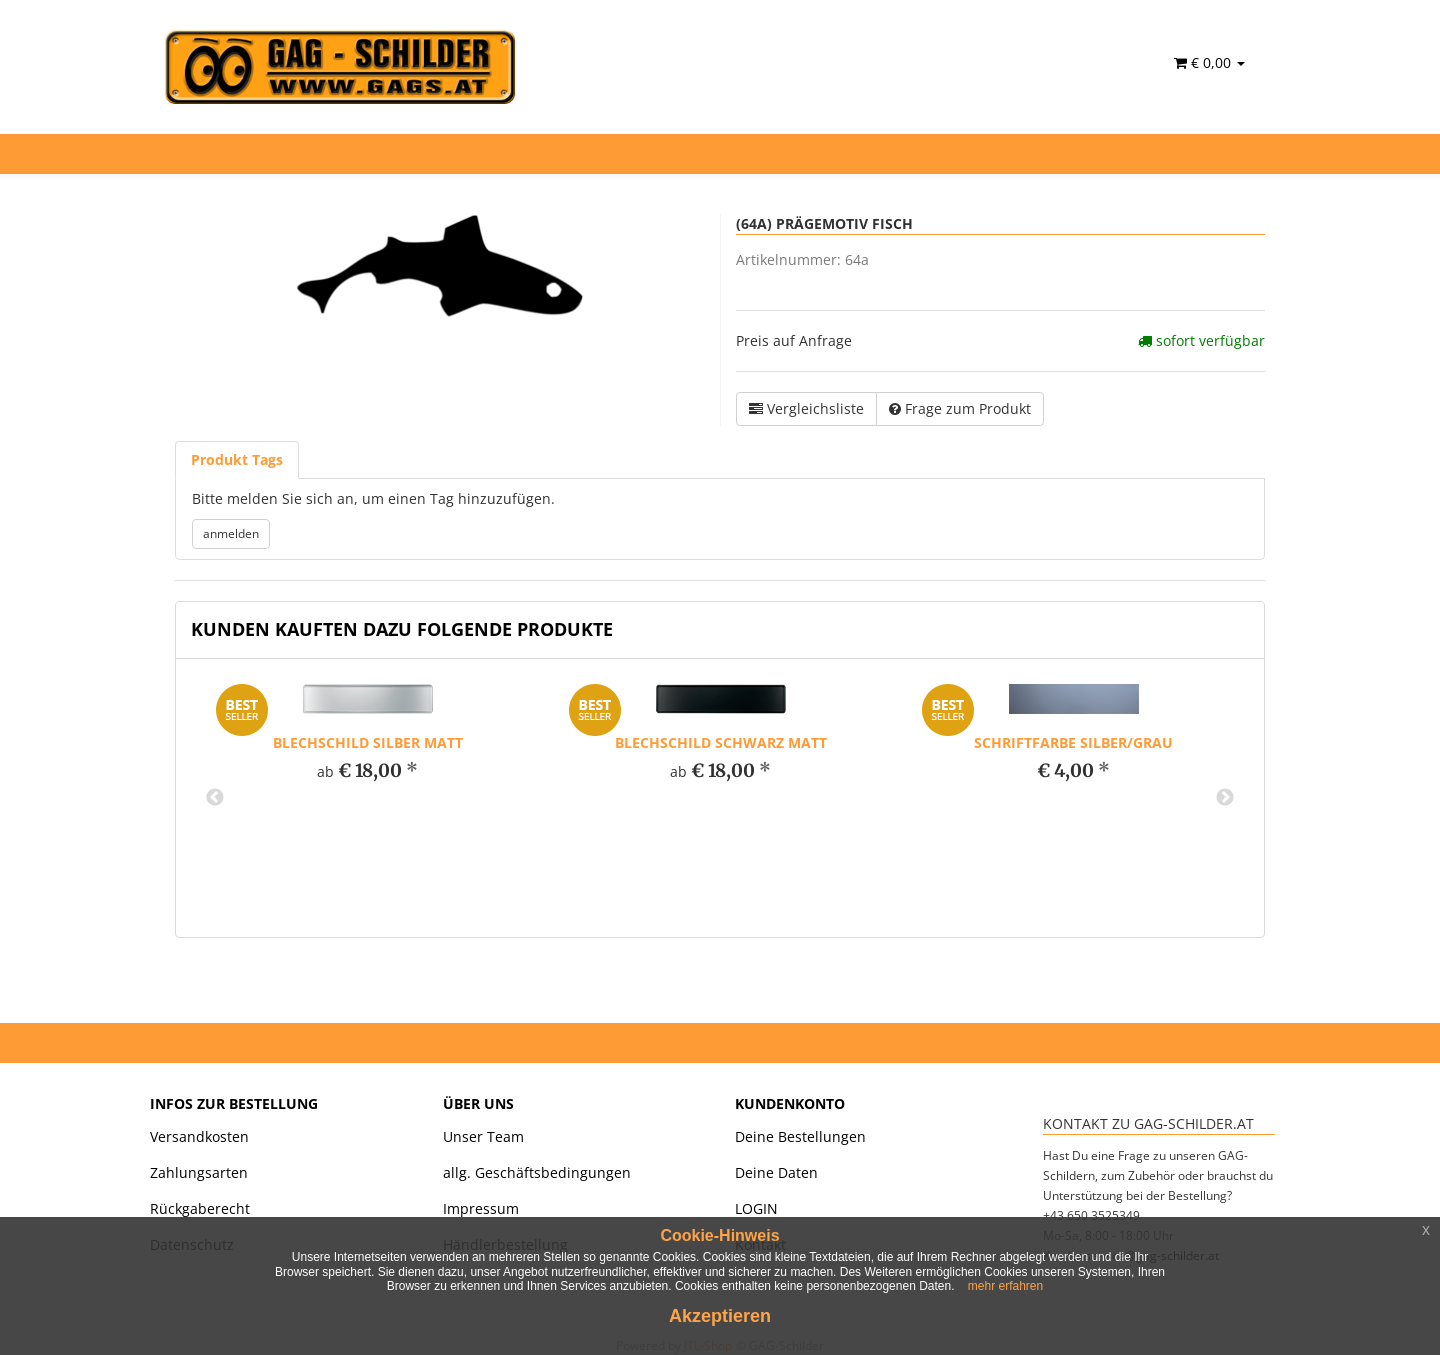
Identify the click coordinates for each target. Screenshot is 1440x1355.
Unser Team (483, 1136)
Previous (215, 798)
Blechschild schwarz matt (721, 742)
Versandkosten (199, 1136)
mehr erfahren (1005, 1286)
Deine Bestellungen (800, 1136)
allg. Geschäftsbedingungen (537, 1172)
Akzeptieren (720, 1316)
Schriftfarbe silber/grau (1073, 742)
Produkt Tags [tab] (237, 459)
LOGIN (756, 1208)
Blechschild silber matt (368, 742)
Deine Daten (776, 1172)
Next (1225, 798)
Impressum (481, 1208)
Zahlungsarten (199, 1172)
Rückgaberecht (200, 1208)
